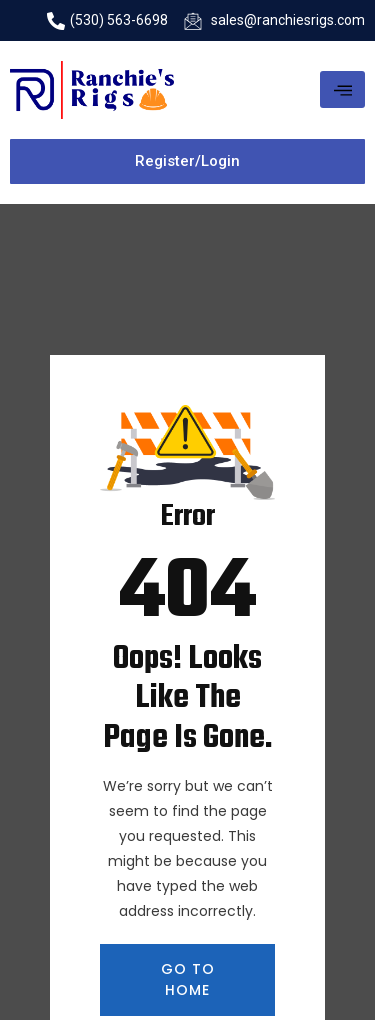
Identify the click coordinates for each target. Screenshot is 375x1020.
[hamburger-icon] (342, 89)
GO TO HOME (188, 979)
